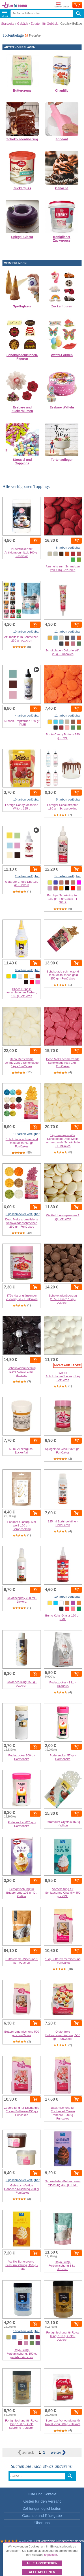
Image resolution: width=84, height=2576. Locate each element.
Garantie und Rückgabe (42, 2516)
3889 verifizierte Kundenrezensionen (58, 2541)
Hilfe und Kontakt (42, 2494)
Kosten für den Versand (42, 2501)
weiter (58, 2452)
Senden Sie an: (61, 5)
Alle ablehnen (42, 2572)
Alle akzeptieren (42, 2563)
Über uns (42, 2523)
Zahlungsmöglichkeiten (42, 2508)
